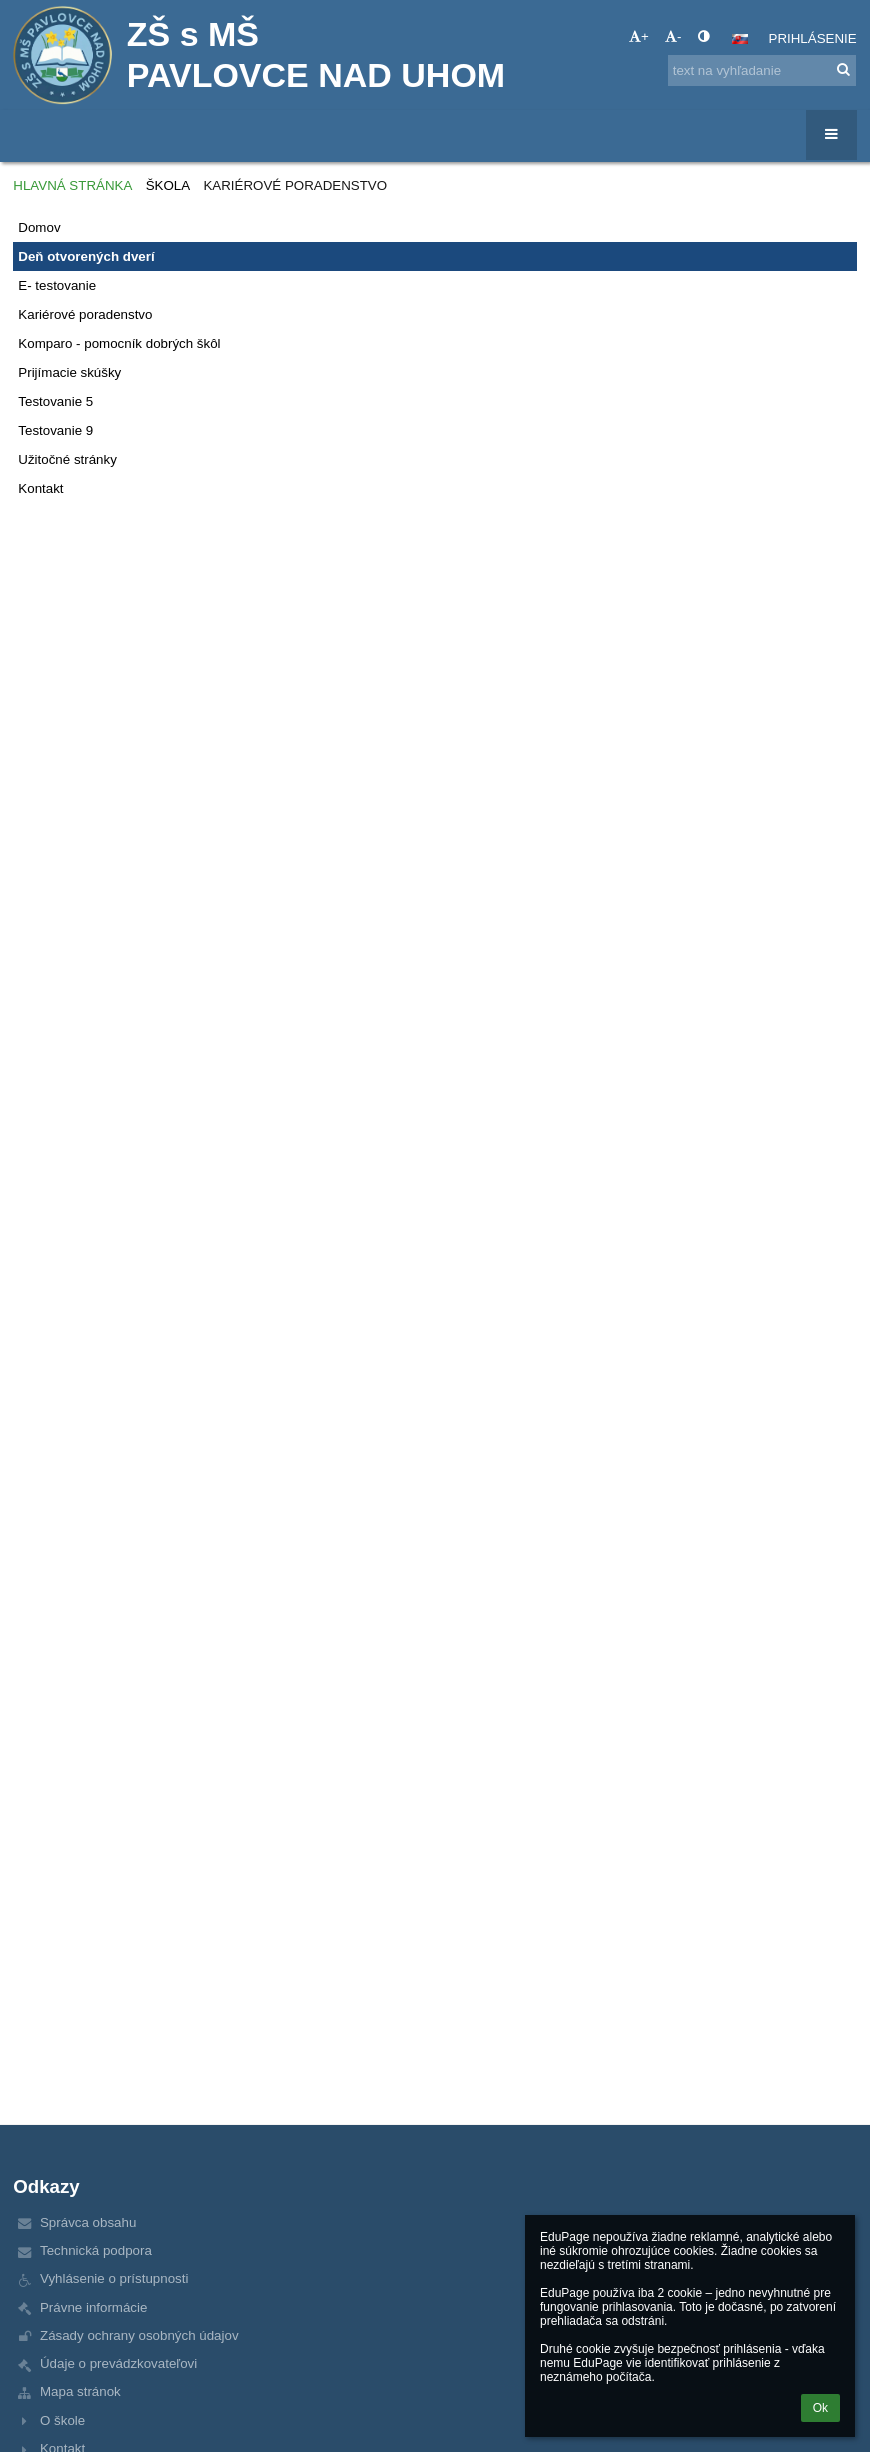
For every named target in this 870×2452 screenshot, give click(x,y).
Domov (39, 227)
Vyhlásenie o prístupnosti (114, 2278)
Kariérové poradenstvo (295, 185)
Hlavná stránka (72, 185)
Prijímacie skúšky (69, 372)
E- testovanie (57, 285)
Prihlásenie (813, 38)
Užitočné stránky (67, 459)
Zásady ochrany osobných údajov (139, 2335)
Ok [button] (820, 2408)
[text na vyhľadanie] (762, 70)
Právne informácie (93, 2307)
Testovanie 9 (55, 430)
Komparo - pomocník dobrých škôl (119, 343)
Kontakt (40, 488)
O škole (62, 2420)
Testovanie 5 (55, 401)
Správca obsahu (88, 2222)
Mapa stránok (80, 2391)
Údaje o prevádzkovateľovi (118, 2363)
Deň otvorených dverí (86, 256)
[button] (740, 39)
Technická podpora (96, 2250)
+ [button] (639, 36)
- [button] (673, 36)
